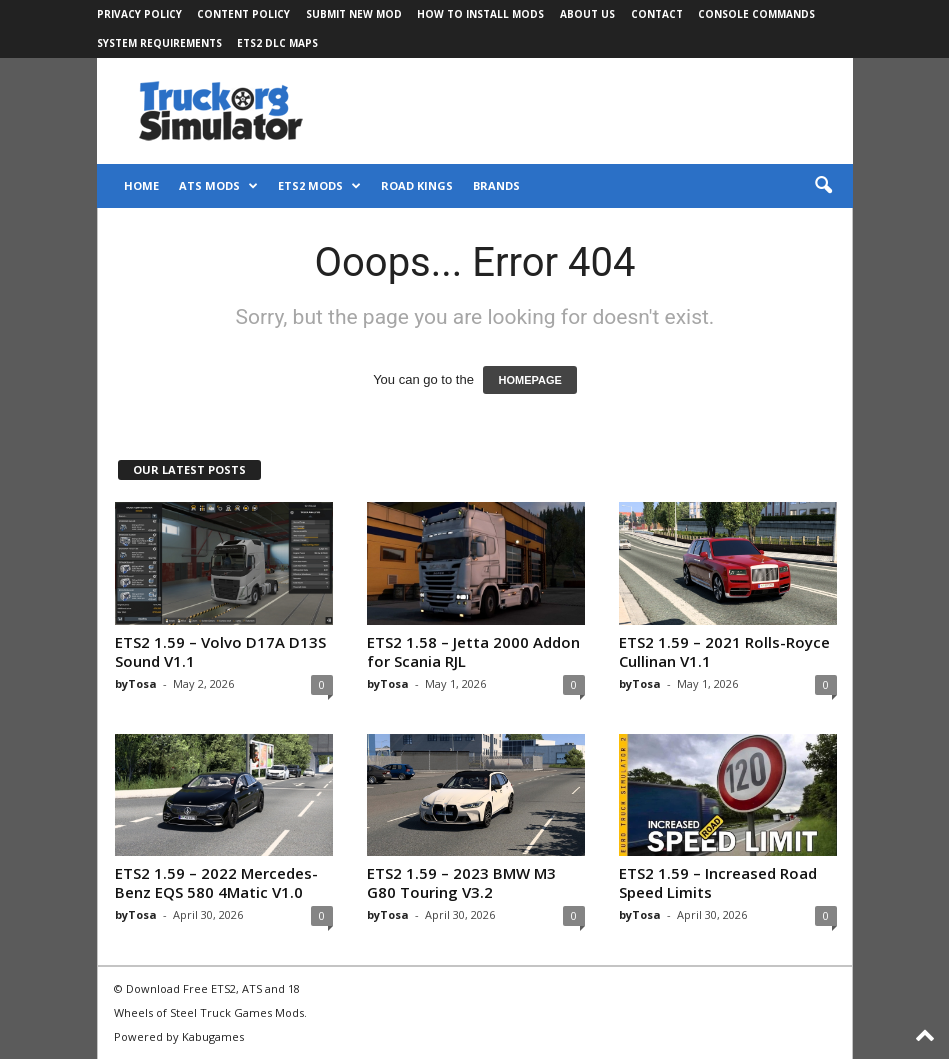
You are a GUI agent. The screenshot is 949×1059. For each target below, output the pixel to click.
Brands (496, 185)
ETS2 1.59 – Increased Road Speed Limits (718, 882)
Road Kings (417, 185)
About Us (587, 14)
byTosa (136, 683)
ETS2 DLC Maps (277, 43)
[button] (823, 186)
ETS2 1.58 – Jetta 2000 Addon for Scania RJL (473, 651)
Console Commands (756, 14)
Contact (657, 14)
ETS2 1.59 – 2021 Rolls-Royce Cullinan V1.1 (724, 651)
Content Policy (243, 14)
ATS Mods (218, 186)
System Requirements (159, 43)
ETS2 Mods (319, 186)
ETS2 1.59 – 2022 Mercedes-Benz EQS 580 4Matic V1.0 (216, 882)
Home (141, 185)
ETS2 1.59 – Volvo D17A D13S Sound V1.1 (220, 651)
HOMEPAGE (529, 380)
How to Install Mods (480, 14)
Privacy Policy (139, 14)
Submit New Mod (354, 14)
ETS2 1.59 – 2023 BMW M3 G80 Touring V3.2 (461, 882)
